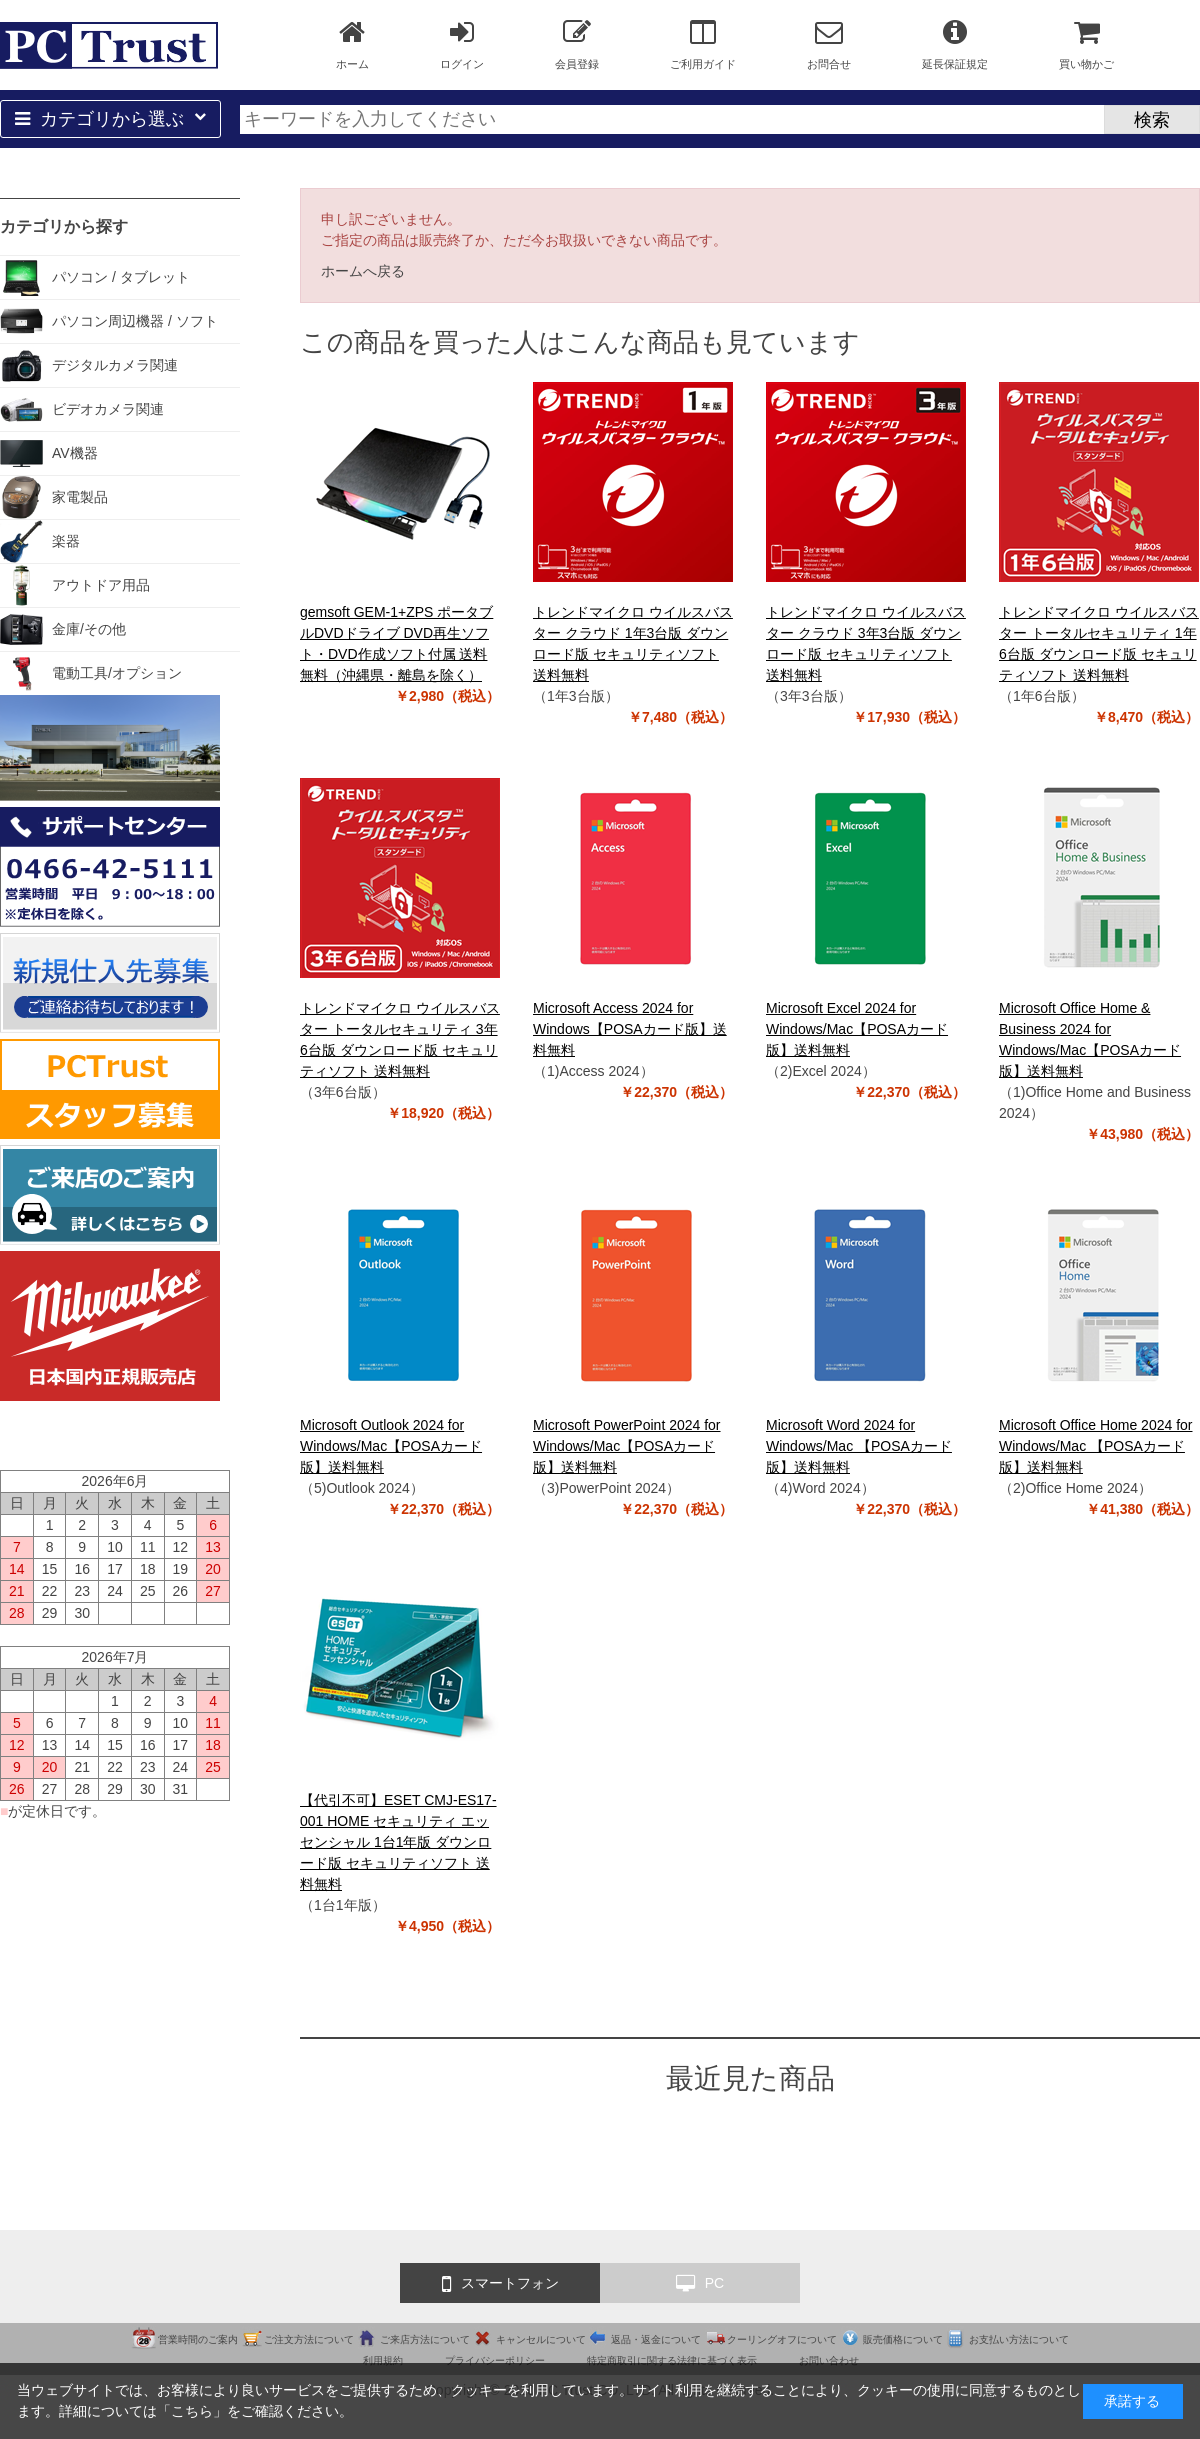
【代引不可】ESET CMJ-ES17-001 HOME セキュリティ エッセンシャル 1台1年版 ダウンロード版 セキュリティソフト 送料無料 (398, 1842)
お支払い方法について (1019, 2339)
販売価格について (903, 2339)
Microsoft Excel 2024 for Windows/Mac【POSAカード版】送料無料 (857, 1029)
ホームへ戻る (363, 271)
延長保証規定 (955, 44)
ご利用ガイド (703, 44)
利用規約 (383, 2360)
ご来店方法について (425, 2339)
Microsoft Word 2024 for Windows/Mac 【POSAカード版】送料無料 (859, 1446)
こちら (192, 2411)
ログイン (462, 44)
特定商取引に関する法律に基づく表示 (672, 2360)
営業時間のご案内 (198, 2339)
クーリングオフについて (782, 2339)
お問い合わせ (829, 2360)
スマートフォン (500, 2284)
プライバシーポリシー (495, 2360)
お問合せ (829, 44)
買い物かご (1086, 44)
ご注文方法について (309, 2339)
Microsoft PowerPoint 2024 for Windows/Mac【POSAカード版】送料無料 (627, 1446)
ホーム (352, 44)
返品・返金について (656, 2339)
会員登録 (577, 44)
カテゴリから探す (64, 226)
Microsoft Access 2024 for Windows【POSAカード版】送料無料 (630, 1029)
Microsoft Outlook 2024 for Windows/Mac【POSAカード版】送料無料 (391, 1446)
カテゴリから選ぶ (110, 119)
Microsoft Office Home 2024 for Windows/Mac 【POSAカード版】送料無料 (1095, 1446)
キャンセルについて (541, 2339)
